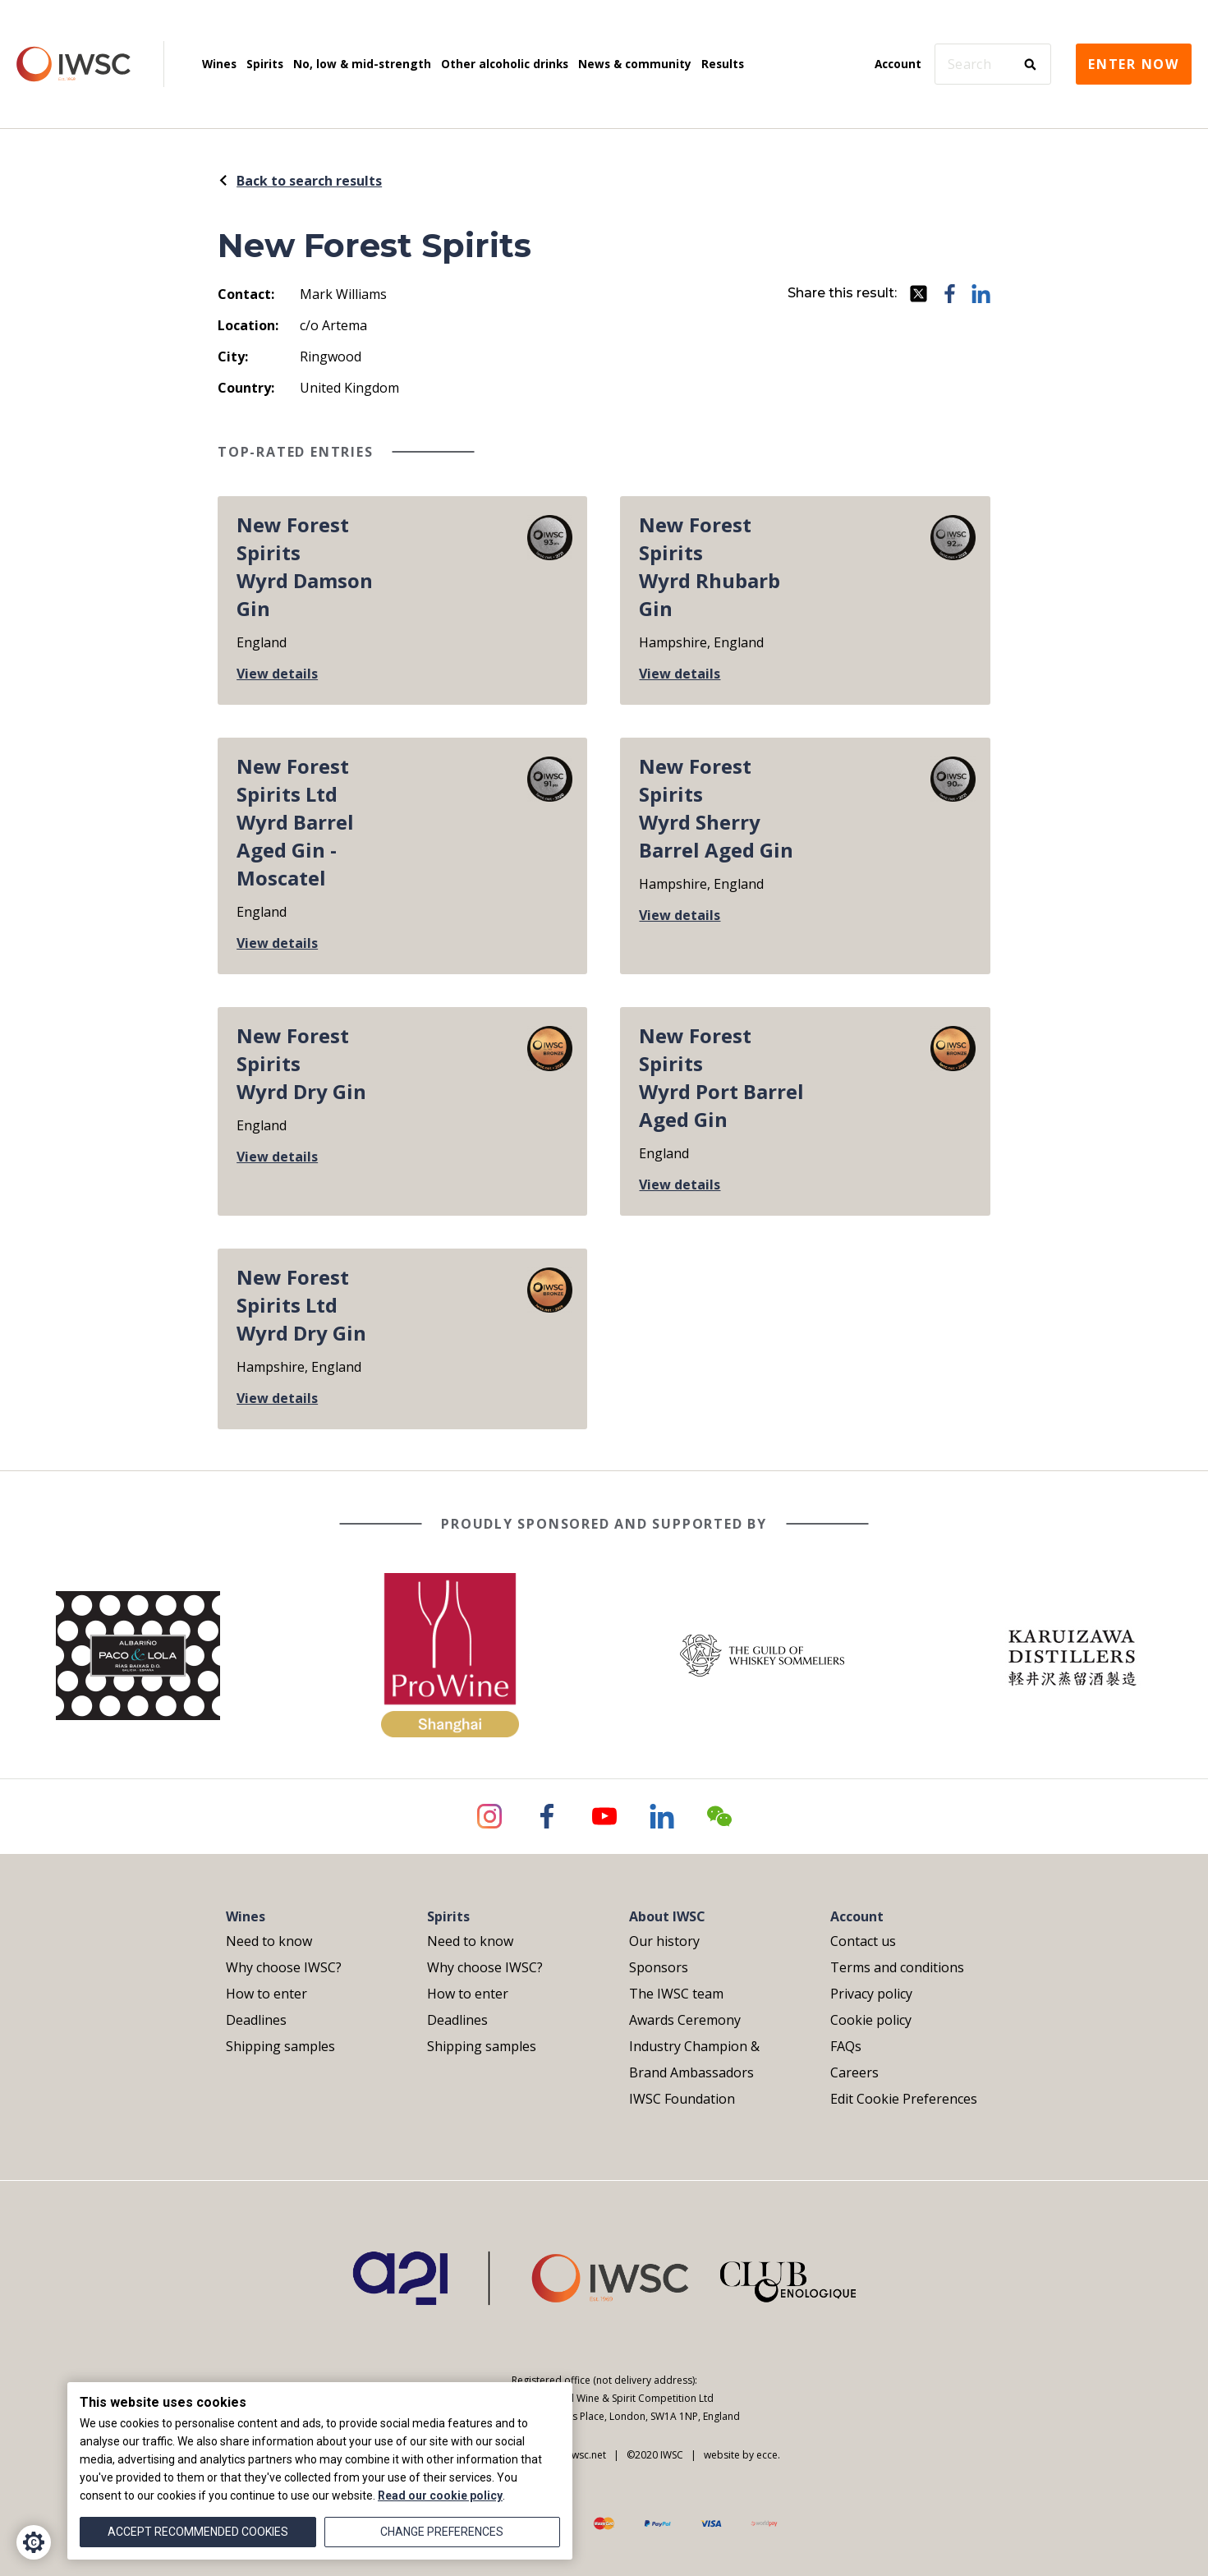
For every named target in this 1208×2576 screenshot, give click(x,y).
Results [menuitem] (722, 63)
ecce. (768, 2455)
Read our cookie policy (440, 2495)
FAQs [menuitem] (845, 2046)
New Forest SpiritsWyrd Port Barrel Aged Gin (721, 1077)
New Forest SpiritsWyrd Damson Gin (305, 566)
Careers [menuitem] (854, 2072)
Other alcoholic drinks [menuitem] (504, 63)
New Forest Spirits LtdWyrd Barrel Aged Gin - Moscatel (295, 821)
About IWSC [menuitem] (667, 1916)
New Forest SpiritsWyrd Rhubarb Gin (709, 566)
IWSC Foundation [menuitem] (682, 2099)
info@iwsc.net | (577, 2455)
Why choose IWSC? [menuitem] (284, 1967)
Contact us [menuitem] (863, 1941)
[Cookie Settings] (33, 2542)
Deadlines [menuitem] (256, 2020)
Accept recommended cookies (198, 2531)
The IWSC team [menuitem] (676, 1994)
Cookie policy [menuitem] (871, 2020)
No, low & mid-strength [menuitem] (362, 63)
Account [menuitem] (898, 63)
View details (277, 674)
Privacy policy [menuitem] (871, 1994)
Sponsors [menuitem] (658, 1967)
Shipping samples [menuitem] (280, 2046)
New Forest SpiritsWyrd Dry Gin (301, 1063)
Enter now (1133, 64)
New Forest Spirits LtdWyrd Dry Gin (301, 1304)
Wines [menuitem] (219, 63)
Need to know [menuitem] (269, 1941)
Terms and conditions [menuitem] (897, 1967)
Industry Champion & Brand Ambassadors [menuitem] (694, 2059)
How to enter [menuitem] (266, 1994)
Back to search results (300, 181)
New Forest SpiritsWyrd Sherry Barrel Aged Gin (716, 807)
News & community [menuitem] (634, 63)
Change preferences (441, 2531)
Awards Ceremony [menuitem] (685, 2020)
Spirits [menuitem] (264, 63)
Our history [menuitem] (664, 1941)
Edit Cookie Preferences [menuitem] (903, 2099)
